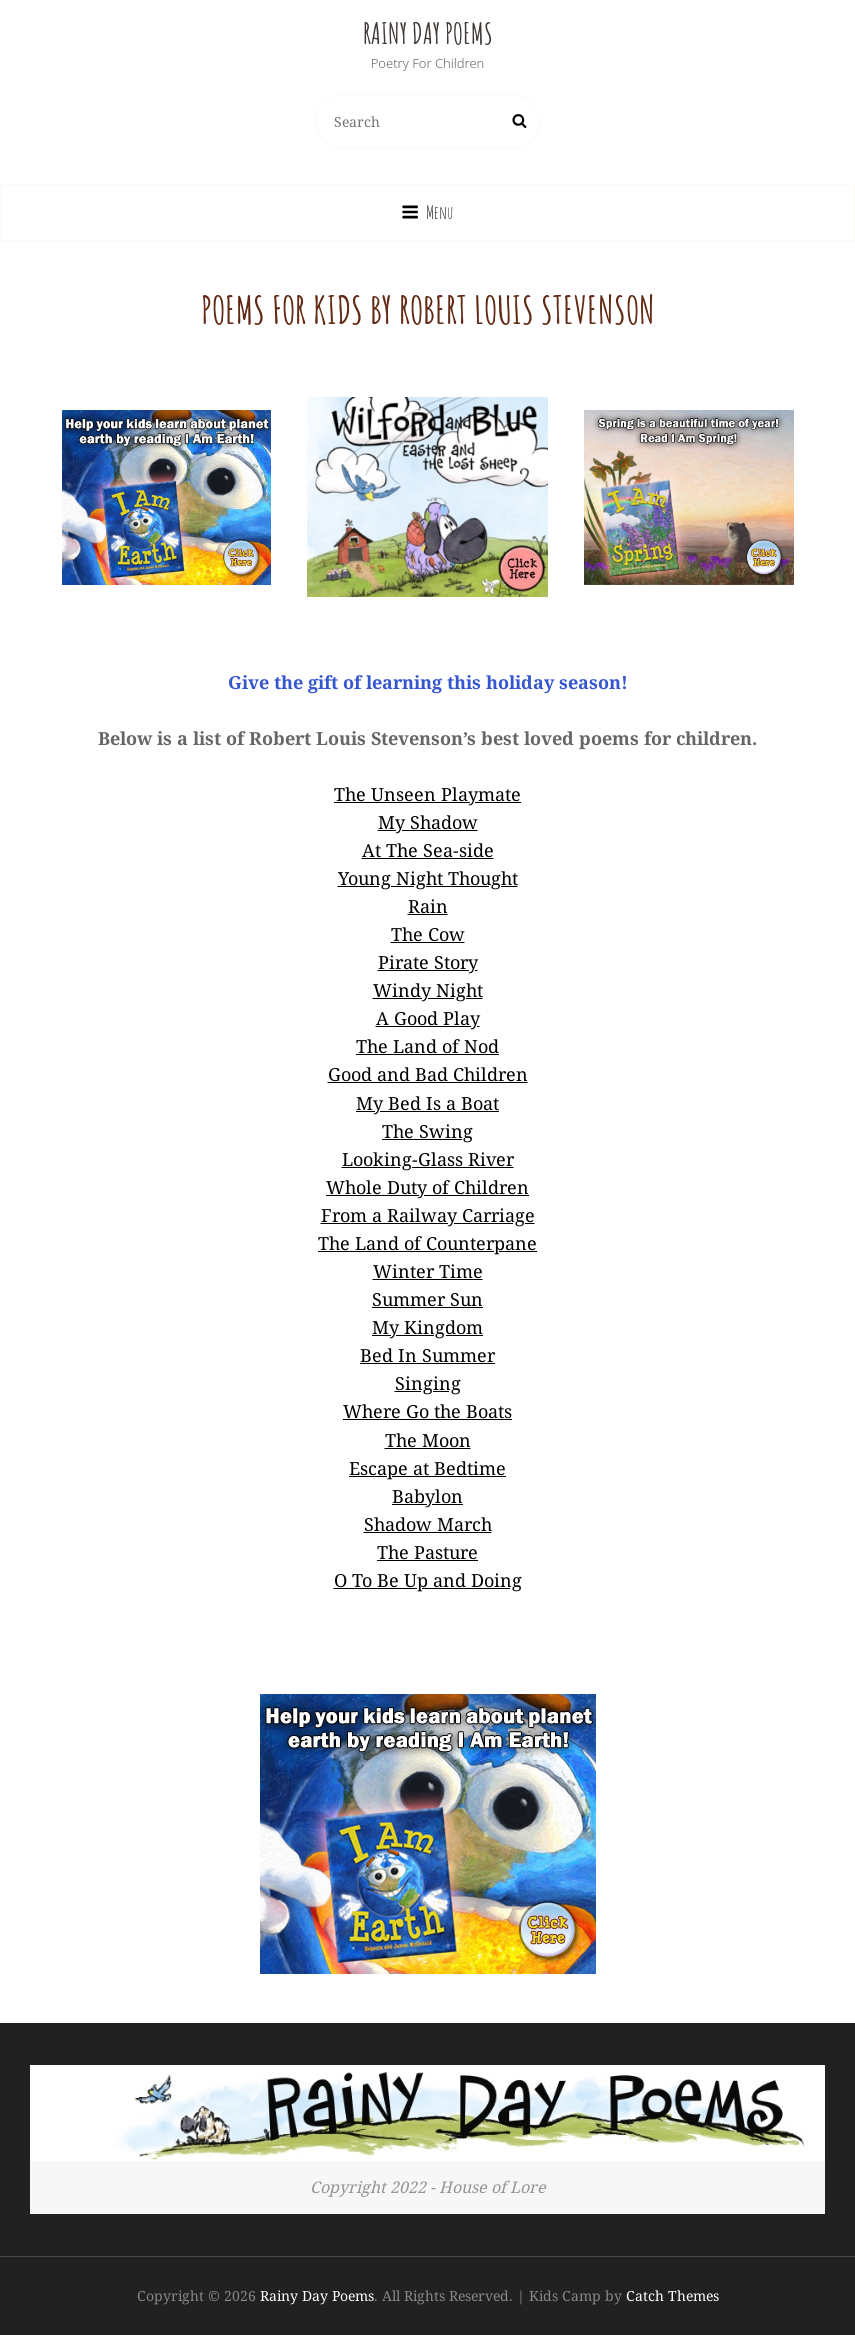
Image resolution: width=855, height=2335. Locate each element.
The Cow (428, 934)
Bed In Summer (427, 1355)
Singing (428, 1383)
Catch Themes (672, 2295)
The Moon (428, 1440)
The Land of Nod (427, 1046)
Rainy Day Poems (428, 33)
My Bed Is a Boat (427, 1103)
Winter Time (428, 1271)
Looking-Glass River (428, 1159)
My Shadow (428, 822)
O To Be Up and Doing (428, 1580)
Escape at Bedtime (427, 1468)
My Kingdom (427, 1327)
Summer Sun (427, 1299)
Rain (428, 906)
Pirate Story (428, 962)
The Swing (427, 1131)
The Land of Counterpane (427, 1243)
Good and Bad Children (428, 1074)
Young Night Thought (428, 878)
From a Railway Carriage (428, 1215)
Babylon (427, 1496)
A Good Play (428, 1018)
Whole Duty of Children (427, 1187)
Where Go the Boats (427, 1411)
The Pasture (427, 1552)
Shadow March (428, 1524)
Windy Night (428, 990)
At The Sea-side (428, 850)
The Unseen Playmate (427, 794)
